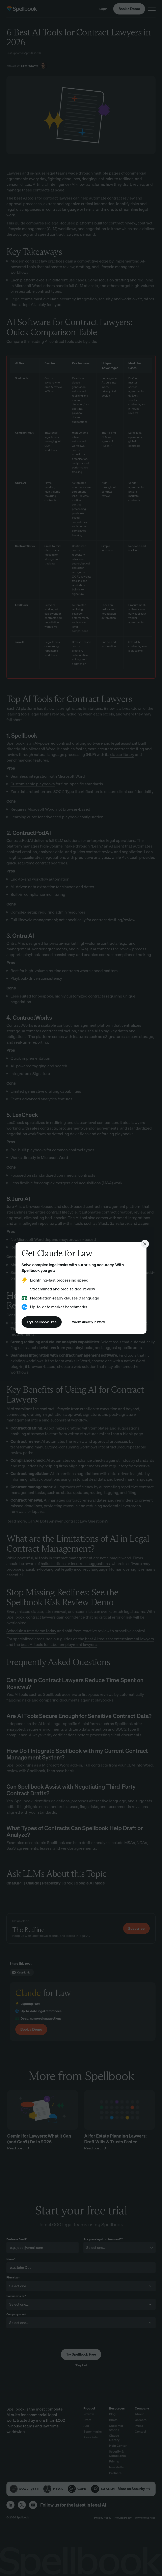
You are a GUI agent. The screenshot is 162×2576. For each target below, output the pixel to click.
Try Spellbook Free (42, 1322)
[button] (145, 1244)
